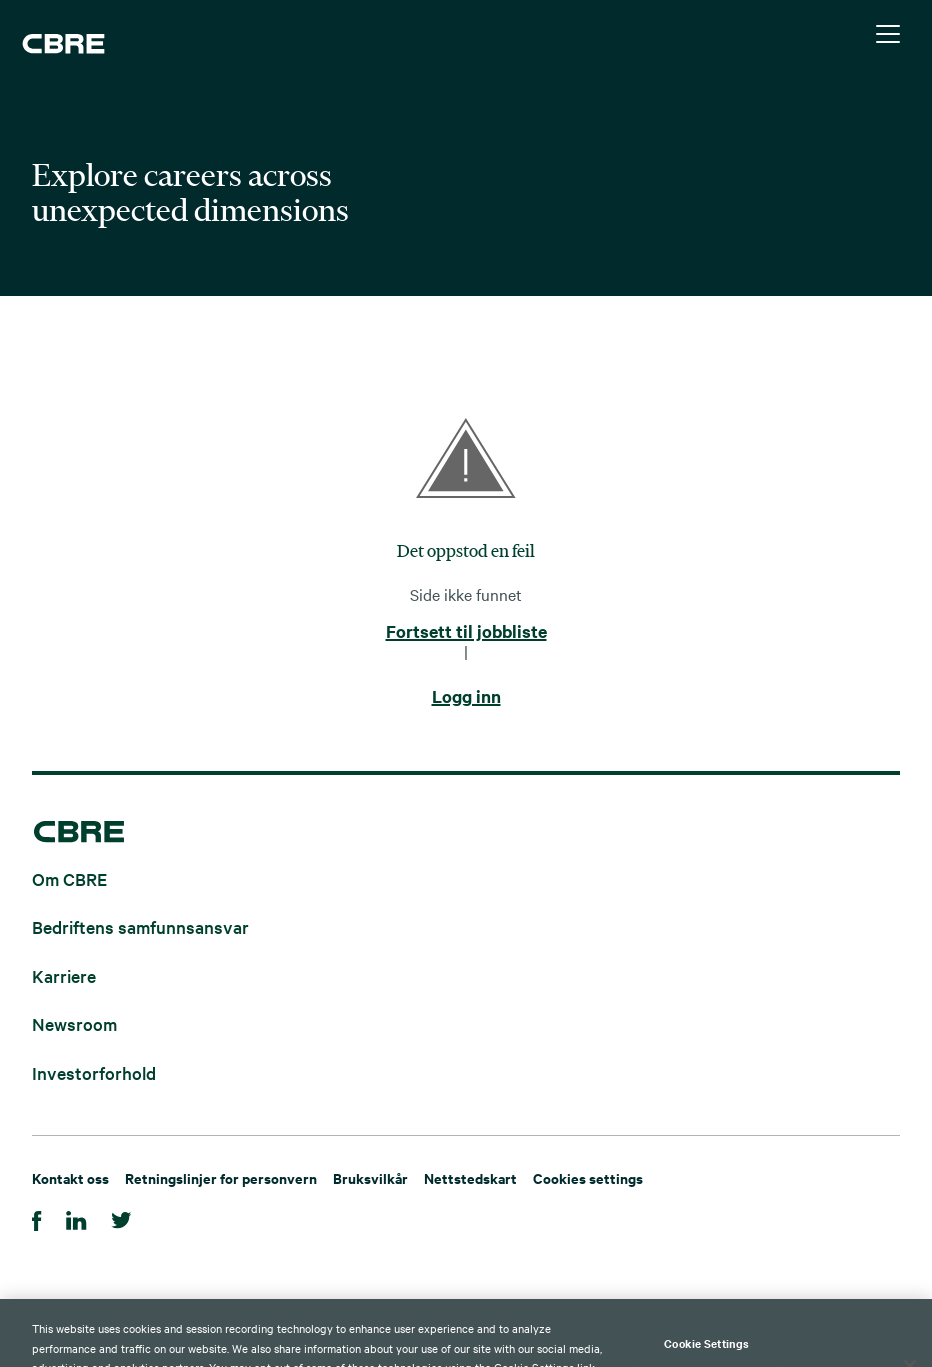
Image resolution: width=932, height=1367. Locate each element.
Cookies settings (588, 1177)
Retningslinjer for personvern (221, 1177)
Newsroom (74, 1023)
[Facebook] (37, 1217)
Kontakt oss (70, 1177)
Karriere (64, 974)
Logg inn (466, 697)
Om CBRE (69, 877)
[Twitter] (121, 1217)
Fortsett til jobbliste (466, 632)
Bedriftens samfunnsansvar (140, 926)
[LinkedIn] (76, 1217)
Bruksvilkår (370, 1177)
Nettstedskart (470, 1177)
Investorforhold (94, 1071)
